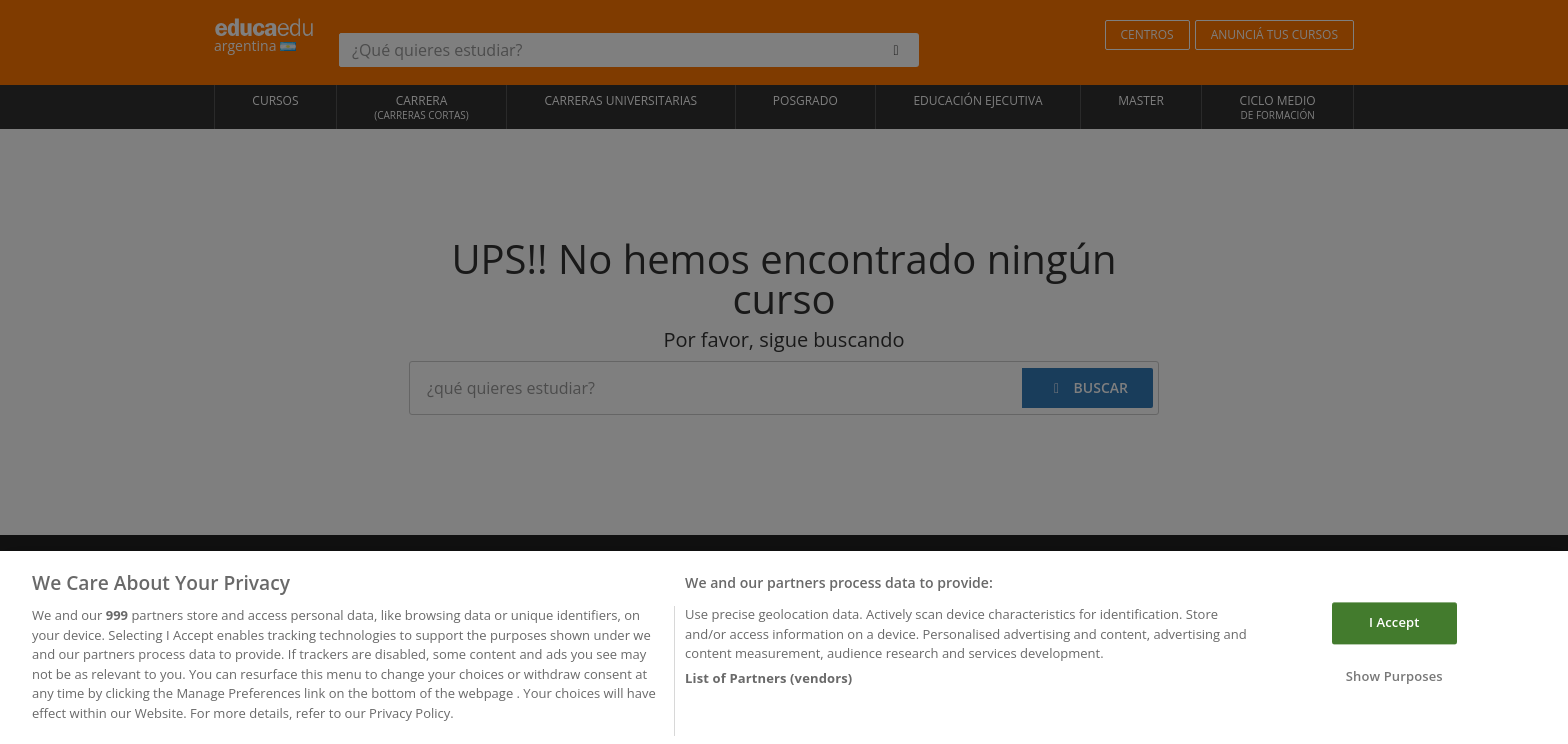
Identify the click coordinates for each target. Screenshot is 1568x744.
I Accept (1394, 627)
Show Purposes (1394, 681)
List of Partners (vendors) (768, 682)
